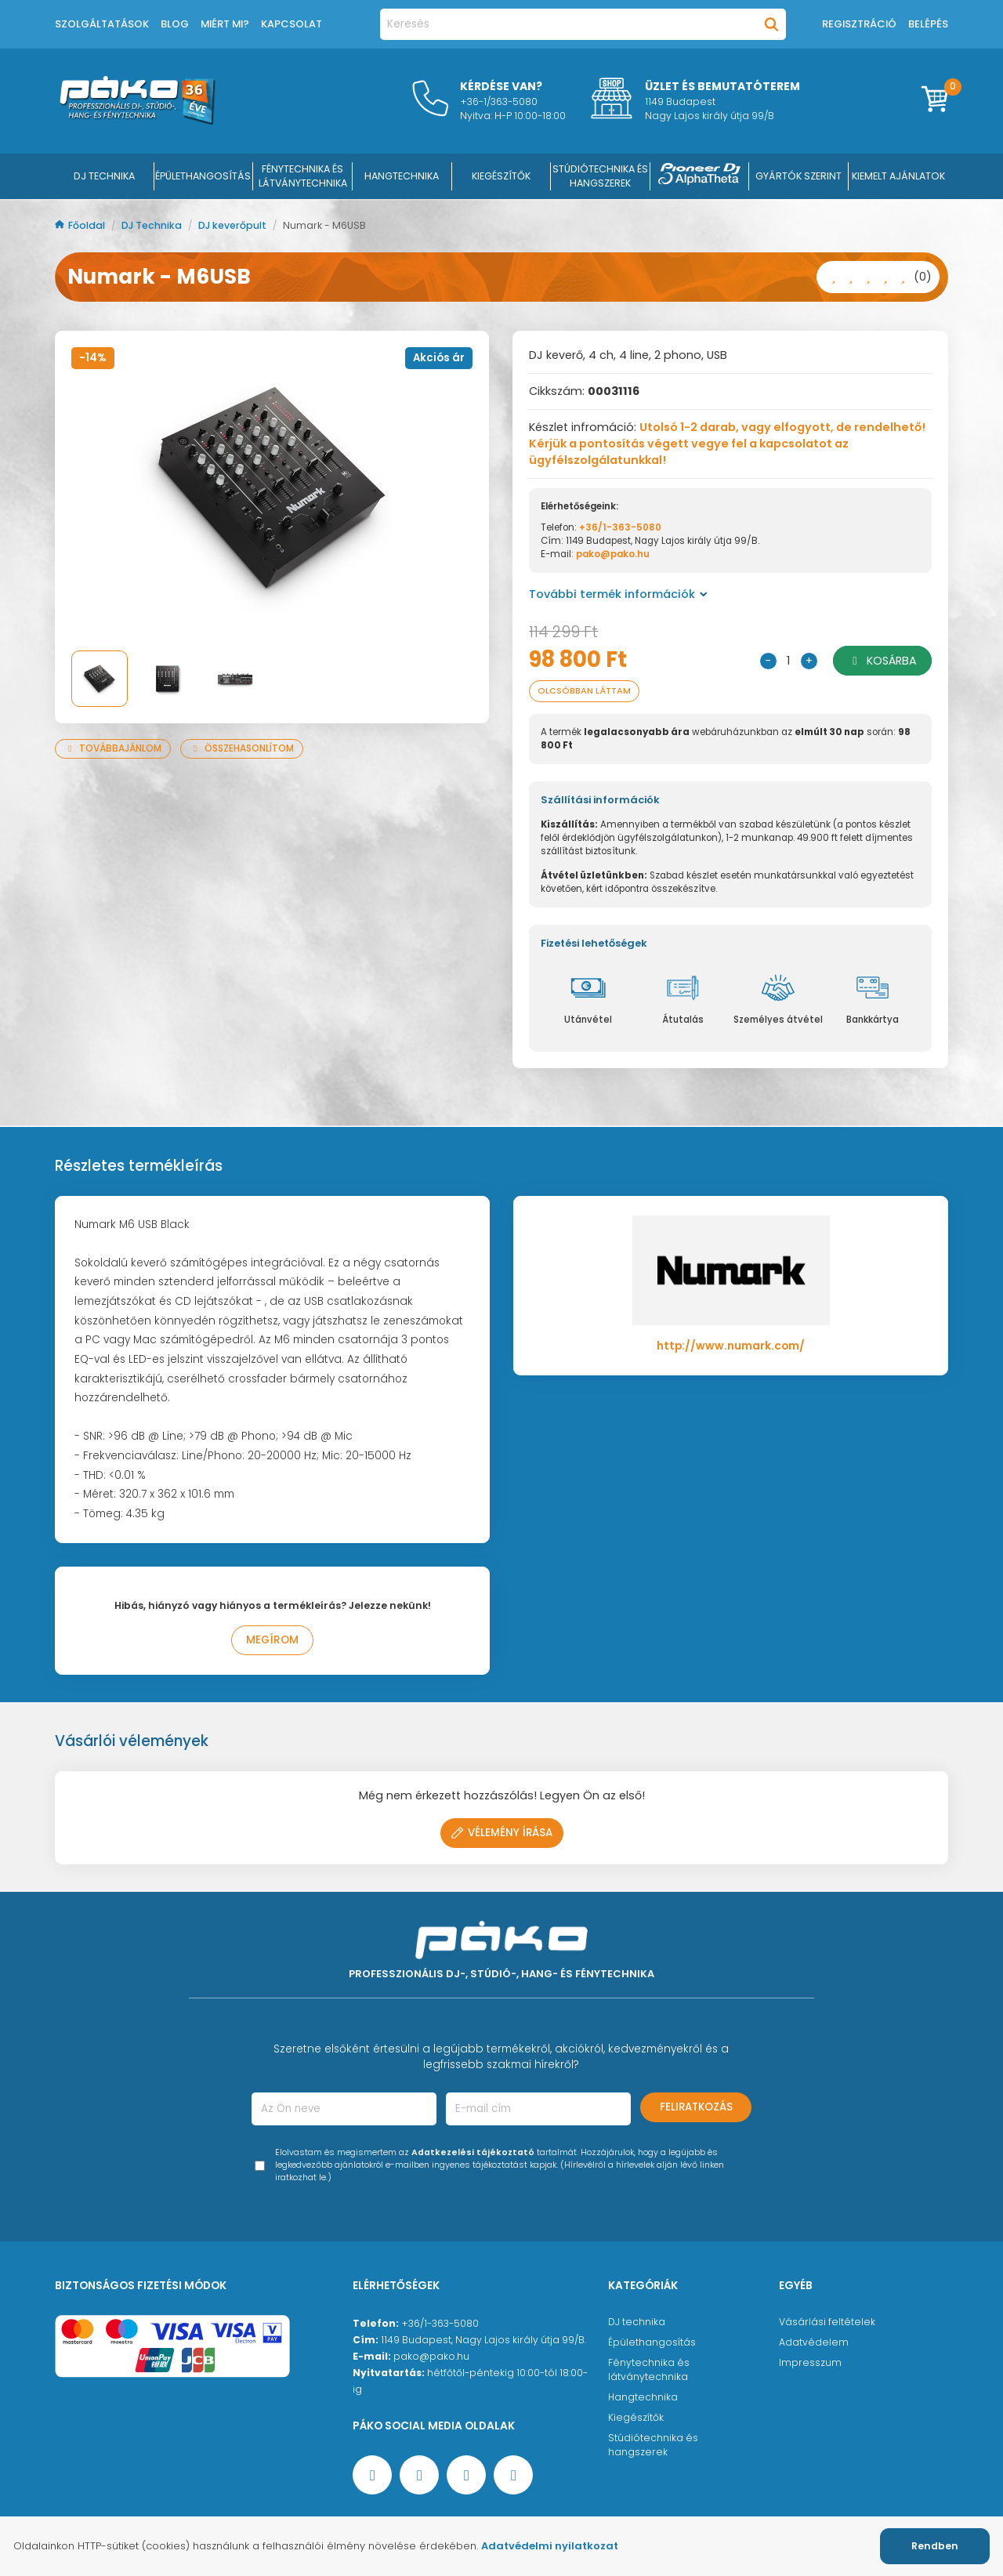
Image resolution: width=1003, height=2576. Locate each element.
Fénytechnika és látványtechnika (649, 2369)
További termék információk (618, 594)
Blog (175, 23)
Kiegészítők (636, 2417)
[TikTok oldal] (513, 2474)
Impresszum (810, 2362)
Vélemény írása (501, 1832)
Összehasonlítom (242, 748)
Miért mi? (225, 23)
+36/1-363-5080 (620, 527)
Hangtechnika (643, 2397)
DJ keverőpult (233, 225)
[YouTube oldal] (419, 2474)
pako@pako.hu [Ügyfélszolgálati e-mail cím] (431, 2356)
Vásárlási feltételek (827, 2321)
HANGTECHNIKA (401, 176)
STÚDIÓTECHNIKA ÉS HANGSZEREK (600, 176)
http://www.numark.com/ (731, 1346)
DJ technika (636, 2321)
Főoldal (81, 225)
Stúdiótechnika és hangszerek (653, 2444)
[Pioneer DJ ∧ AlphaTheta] (699, 176)
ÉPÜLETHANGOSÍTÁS (203, 176)
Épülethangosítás (652, 2342)
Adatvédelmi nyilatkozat (549, 2545)
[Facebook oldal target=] (372, 2474)
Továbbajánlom (112, 748)
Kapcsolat (291, 23)
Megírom (272, 1639)
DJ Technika (104, 176)
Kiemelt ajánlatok (898, 176)
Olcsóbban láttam (584, 691)
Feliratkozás (696, 2107)
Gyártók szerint (798, 176)
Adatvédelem (814, 2342)
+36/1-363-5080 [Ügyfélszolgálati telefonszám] (440, 2323)
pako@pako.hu (613, 554)
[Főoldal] (137, 121)
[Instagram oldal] (466, 2474)
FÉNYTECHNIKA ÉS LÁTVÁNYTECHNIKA (303, 176)
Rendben (934, 2545)
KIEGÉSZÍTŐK (501, 176)
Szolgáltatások (102, 23)
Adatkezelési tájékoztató (472, 2152)
